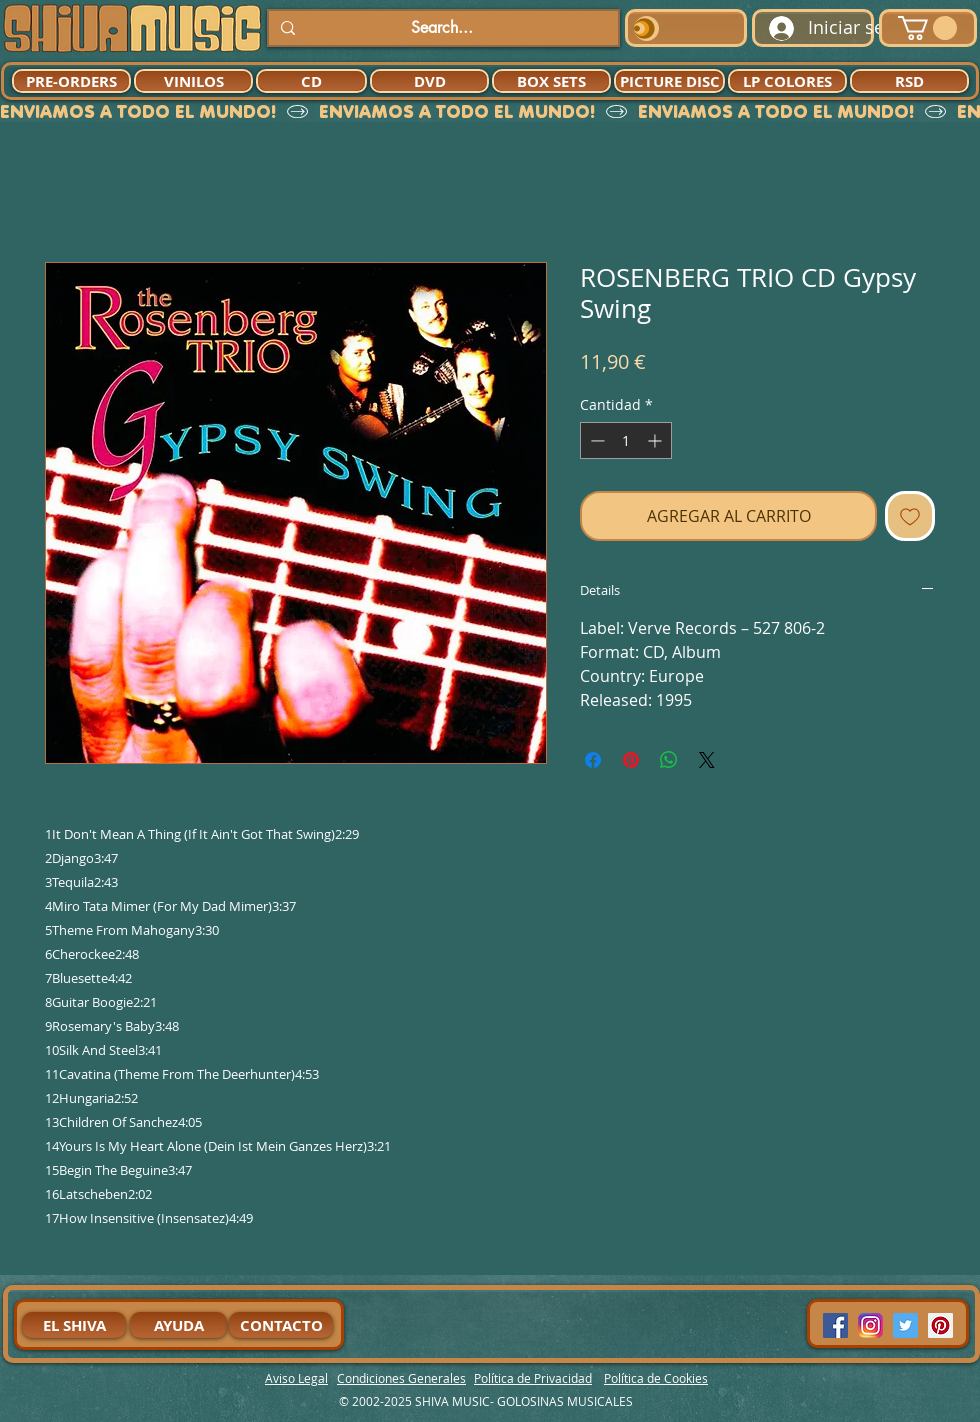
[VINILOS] (193, 81)
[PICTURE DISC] (669, 81)
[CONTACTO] (281, 1325)
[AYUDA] (178, 1325)
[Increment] (656, 440)
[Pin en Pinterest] (631, 760)
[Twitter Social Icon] (905, 1325)
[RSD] (909, 81)
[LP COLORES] (787, 81)
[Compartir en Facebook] (593, 760)
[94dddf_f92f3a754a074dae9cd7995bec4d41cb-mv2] (870, 1325)
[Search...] (441, 28)
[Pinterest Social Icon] (940, 1325)
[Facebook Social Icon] (835, 1325)
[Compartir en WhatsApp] (669, 760)
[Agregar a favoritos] (910, 516)
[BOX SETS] (551, 81)
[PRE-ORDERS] (71, 81)
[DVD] (429, 81)
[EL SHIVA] (74, 1325)
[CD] (311, 81)
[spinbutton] (626, 440)
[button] (927, 28)
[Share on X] (707, 760)
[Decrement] (595, 440)
